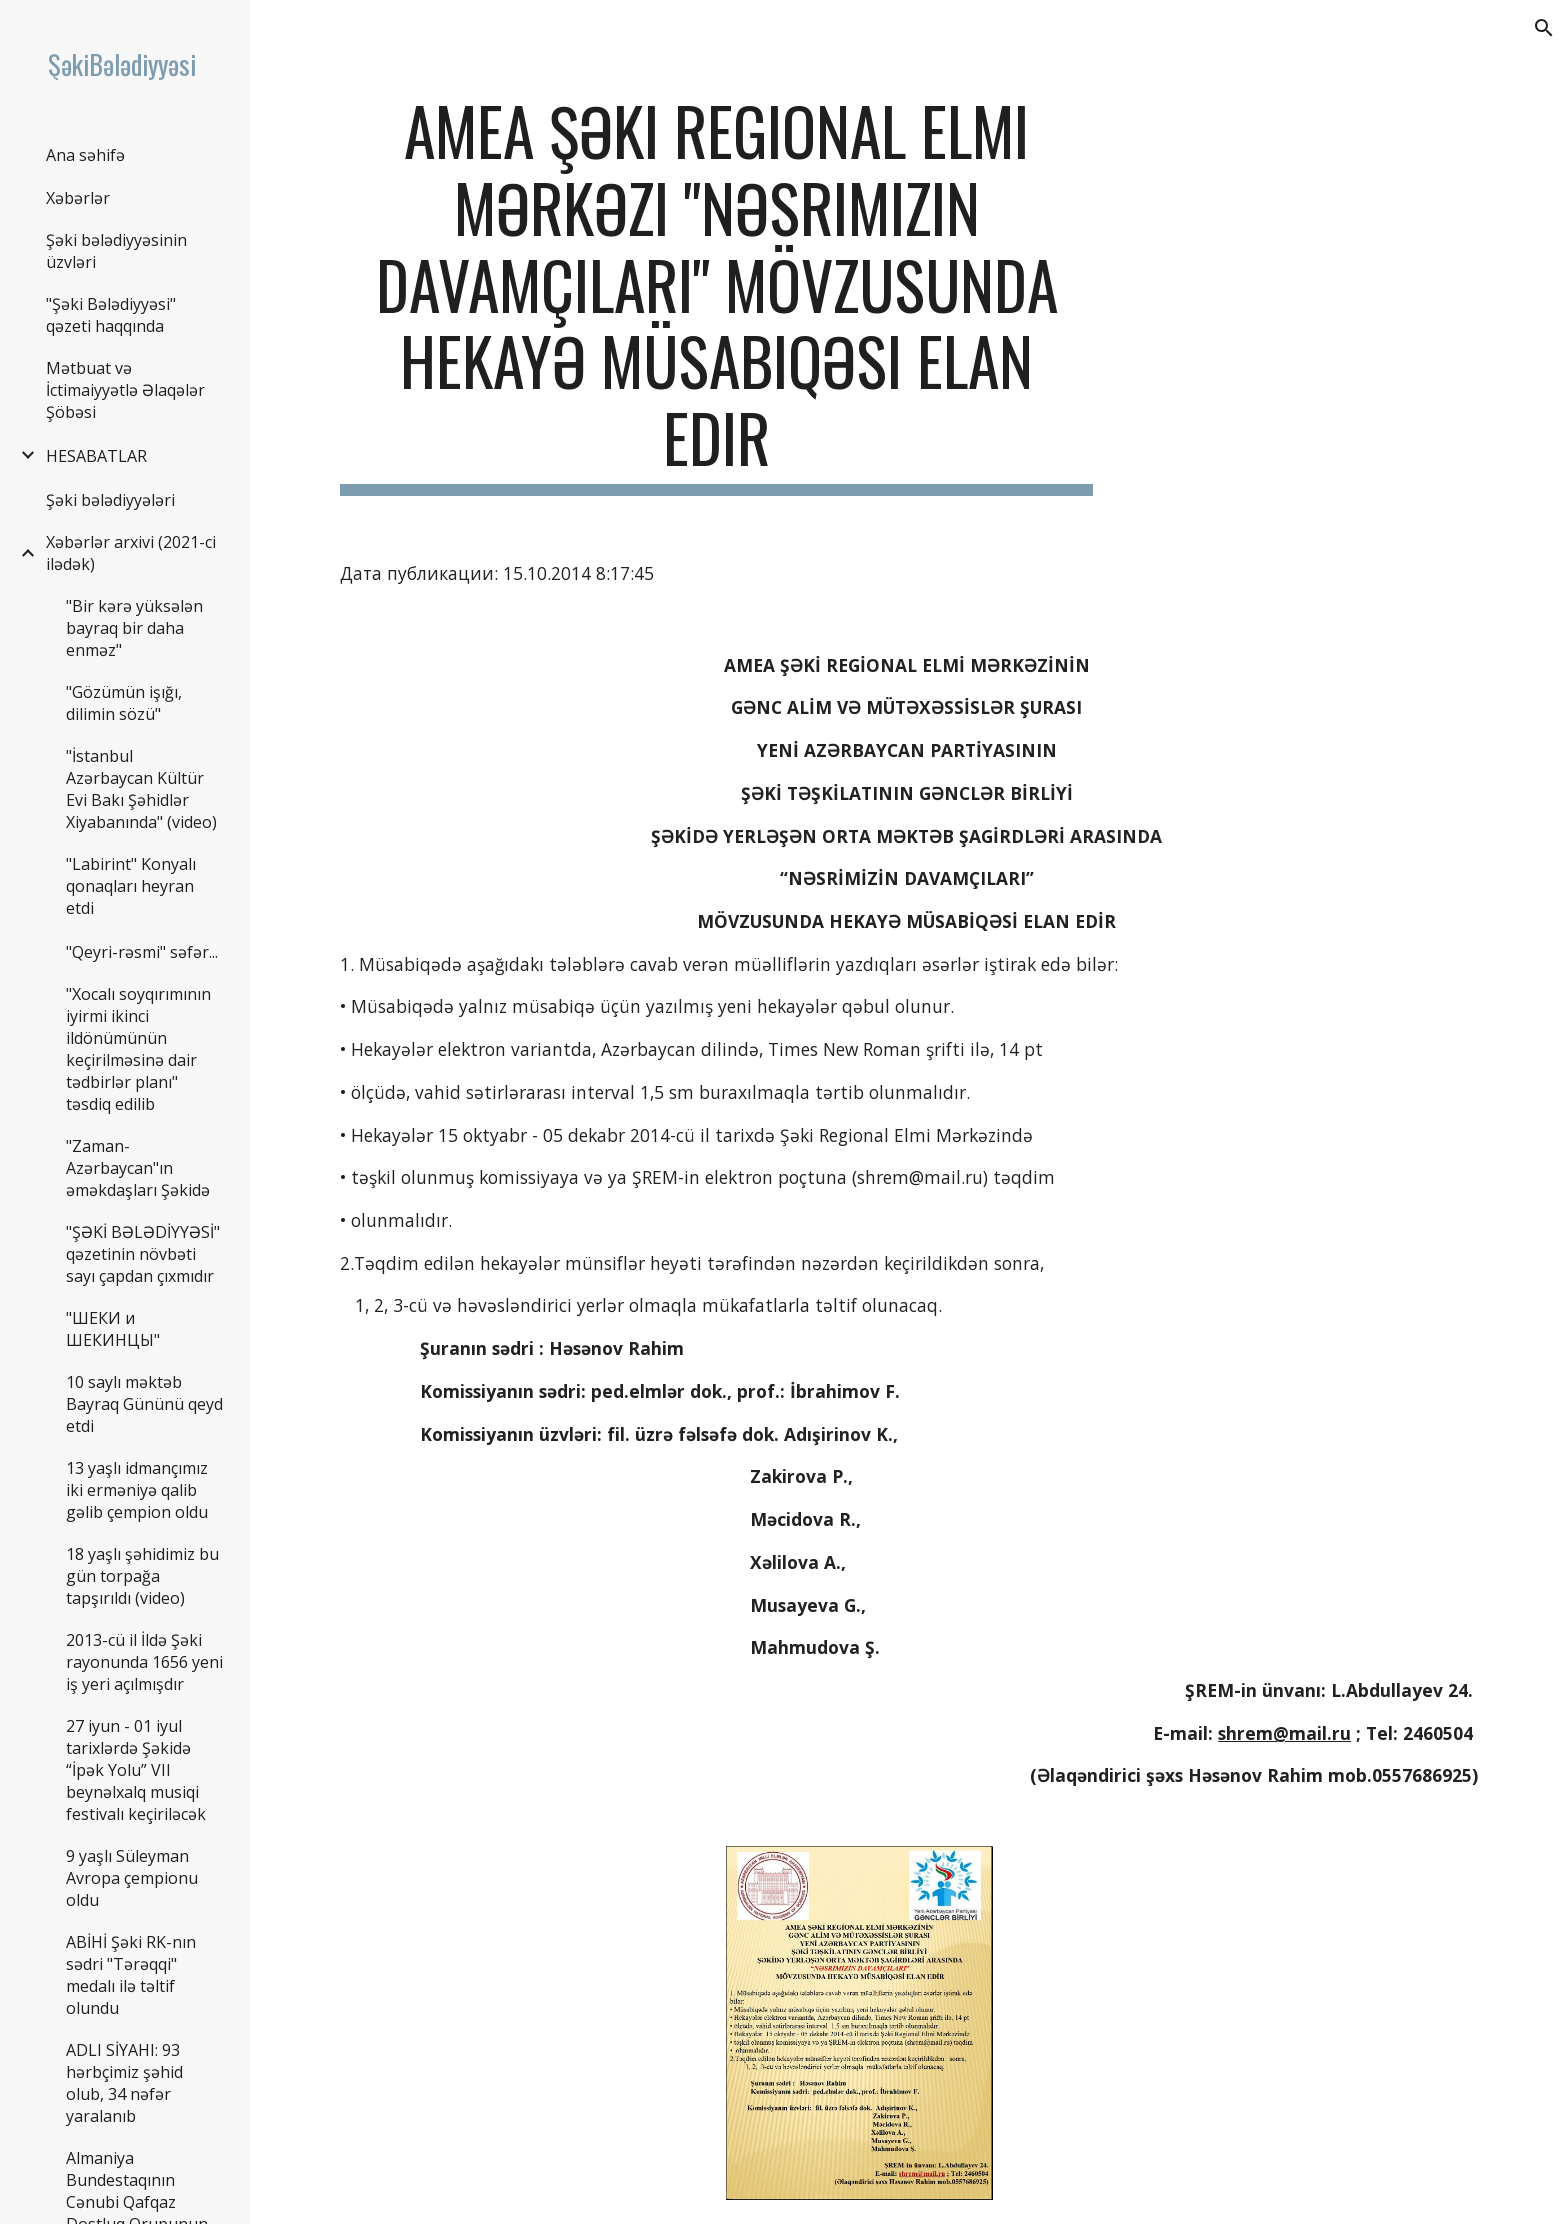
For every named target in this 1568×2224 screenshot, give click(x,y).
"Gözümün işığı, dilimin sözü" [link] (124, 703)
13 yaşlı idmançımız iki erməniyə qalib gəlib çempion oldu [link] (137, 1490)
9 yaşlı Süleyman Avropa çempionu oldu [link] (132, 1878)
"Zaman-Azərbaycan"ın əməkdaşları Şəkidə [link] (138, 1168)
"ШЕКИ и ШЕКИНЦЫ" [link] (113, 1329)
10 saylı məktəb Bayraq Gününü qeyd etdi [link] (144, 1404)
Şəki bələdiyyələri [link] (110, 500)
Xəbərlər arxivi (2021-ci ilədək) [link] (131, 553)
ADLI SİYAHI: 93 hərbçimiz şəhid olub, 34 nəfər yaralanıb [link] (124, 2083)
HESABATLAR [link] (96, 456)
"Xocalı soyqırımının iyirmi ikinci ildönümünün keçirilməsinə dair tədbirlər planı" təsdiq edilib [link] (138, 1049)
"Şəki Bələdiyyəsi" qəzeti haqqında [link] (111, 315)
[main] (717, 294)
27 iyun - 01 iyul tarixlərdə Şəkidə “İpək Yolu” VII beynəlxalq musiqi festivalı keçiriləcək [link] (136, 1770)
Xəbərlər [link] (78, 198)
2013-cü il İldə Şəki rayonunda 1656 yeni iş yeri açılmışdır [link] (144, 1662)
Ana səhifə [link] (85, 155)
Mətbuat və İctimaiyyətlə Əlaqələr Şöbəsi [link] (125, 390)
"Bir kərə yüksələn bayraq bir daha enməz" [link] (134, 628)
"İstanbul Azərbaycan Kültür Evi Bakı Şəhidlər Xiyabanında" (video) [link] (141, 789)
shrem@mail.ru (1284, 1733)
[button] (1544, 28)
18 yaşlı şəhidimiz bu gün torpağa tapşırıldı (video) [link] (142, 1576)
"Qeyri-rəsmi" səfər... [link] (142, 952)
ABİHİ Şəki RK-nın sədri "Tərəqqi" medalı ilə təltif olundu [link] (131, 1975)
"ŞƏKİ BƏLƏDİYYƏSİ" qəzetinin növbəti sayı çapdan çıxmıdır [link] (143, 1254)
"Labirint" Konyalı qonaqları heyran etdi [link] (131, 886)
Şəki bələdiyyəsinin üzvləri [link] (116, 251)
